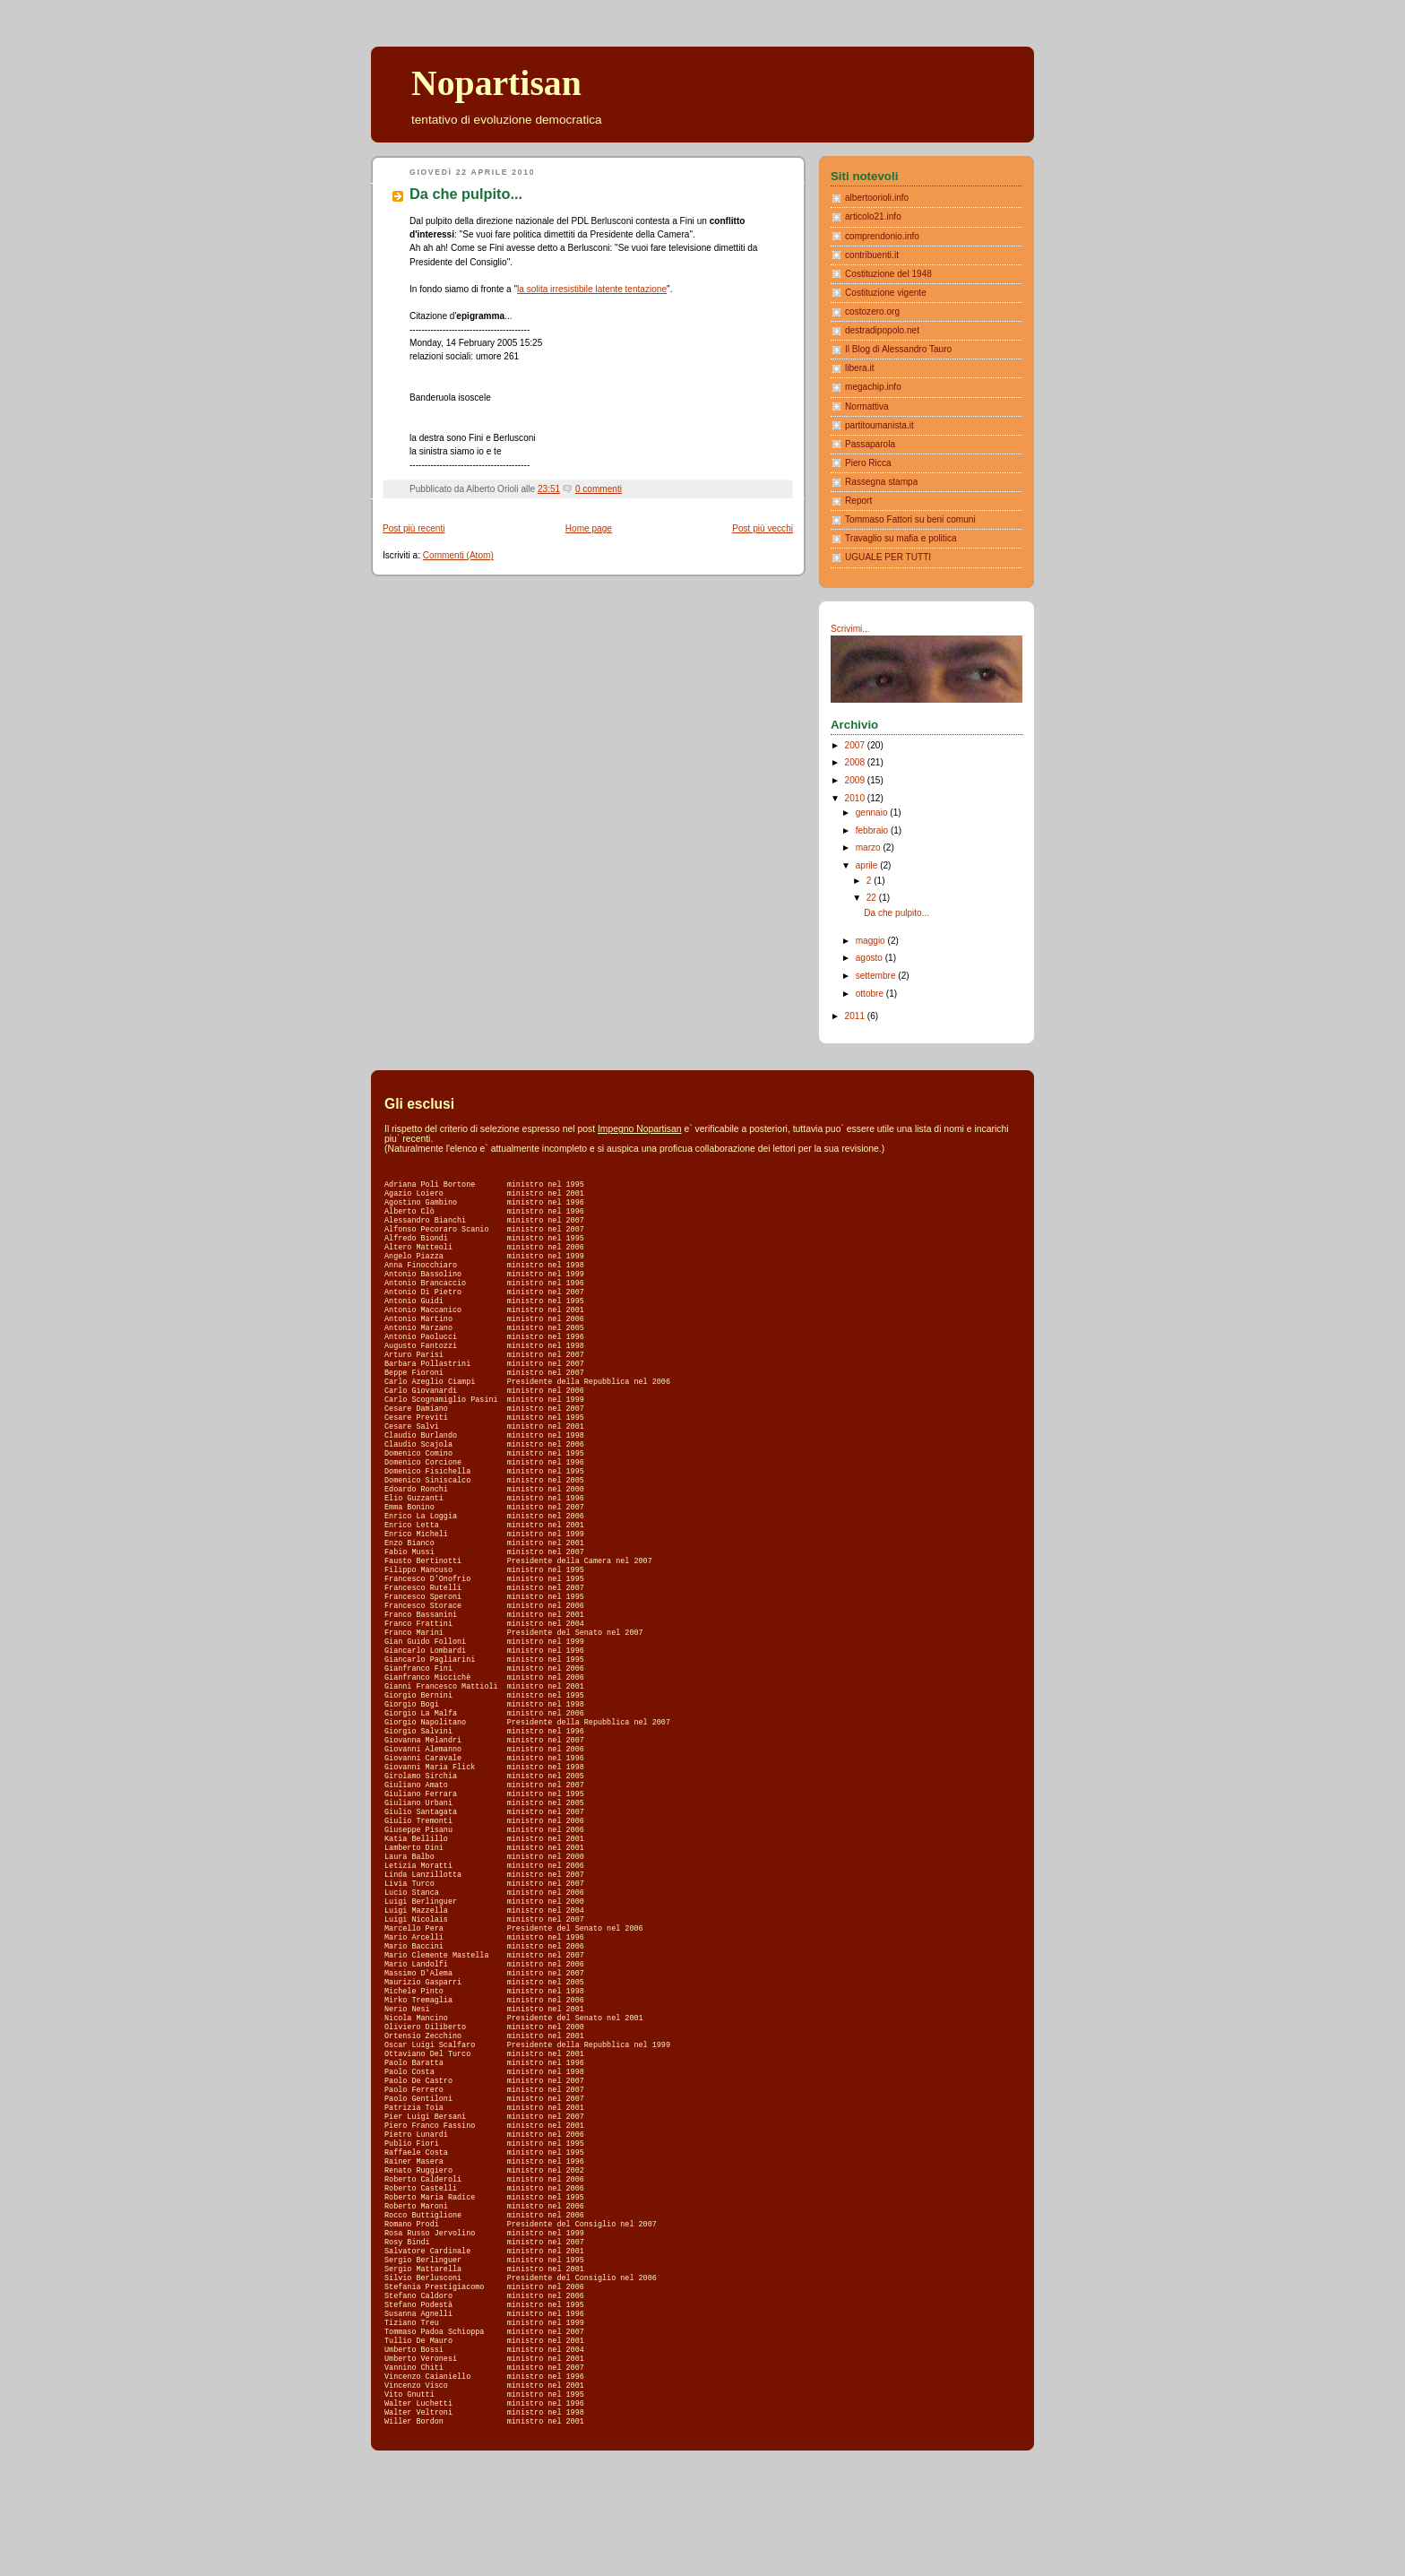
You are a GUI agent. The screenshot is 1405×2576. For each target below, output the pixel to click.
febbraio (873, 830)
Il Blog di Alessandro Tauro (898, 349)
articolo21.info (873, 216)
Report (858, 501)
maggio (872, 941)
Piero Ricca (868, 463)
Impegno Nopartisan (640, 1129)
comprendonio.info (882, 236)
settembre (877, 976)
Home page (588, 528)
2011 (856, 1016)
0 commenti (598, 489)
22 (872, 898)
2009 (856, 780)
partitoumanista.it (879, 425)
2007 (856, 745)
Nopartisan (496, 83)
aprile (868, 865)
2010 (856, 798)
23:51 (549, 489)
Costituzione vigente (886, 293)
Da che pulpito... (465, 194)
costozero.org (872, 311)
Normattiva (867, 406)
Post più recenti (413, 528)
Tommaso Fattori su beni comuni (910, 519)
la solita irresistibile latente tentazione (592, 289)
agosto (870, 958)
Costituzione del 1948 (888, 274)
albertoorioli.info (877, 198)
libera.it (860, 368)
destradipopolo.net (882, 330)
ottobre (871, 993)
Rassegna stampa (881, 482)
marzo (870, 847)
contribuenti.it (872, 255)
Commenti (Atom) (458, 555)
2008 (856, 762)
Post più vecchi (762, 528)
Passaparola (870, 444)
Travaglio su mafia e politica (901, 538)
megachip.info (873, 387)
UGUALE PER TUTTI (888, 557)
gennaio (873, 812)
